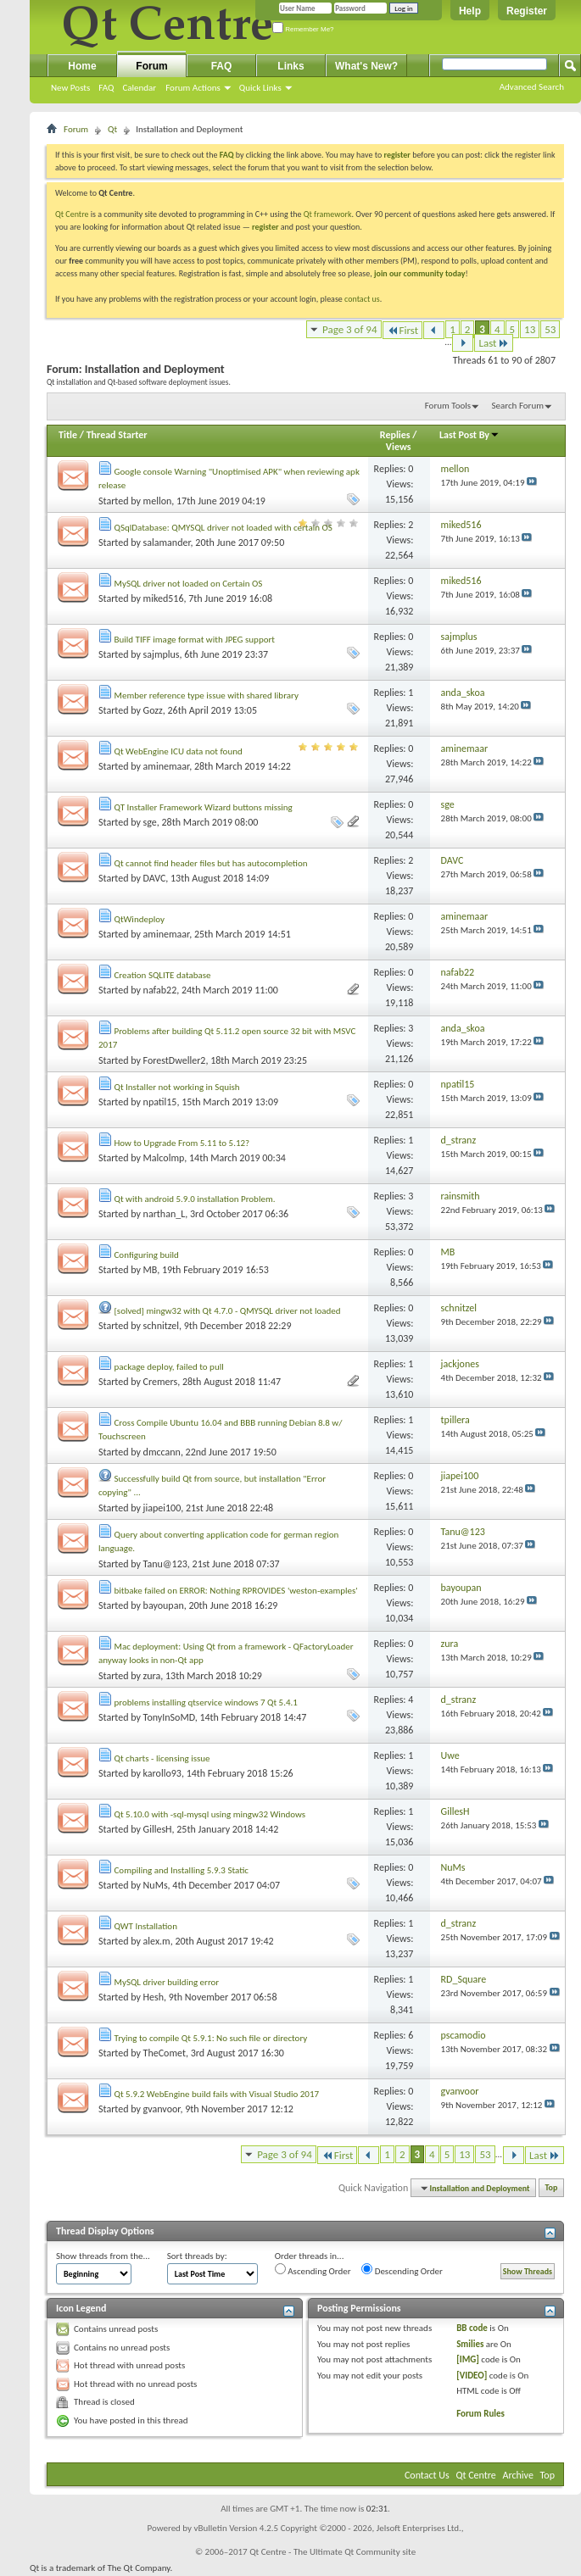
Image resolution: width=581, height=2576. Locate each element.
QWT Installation (146, 1926)
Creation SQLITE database (163, 975)
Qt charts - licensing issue (162, 1758)
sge (150, 822)
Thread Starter (117, 435)
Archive (518, 2475)
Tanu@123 (165, 1564)
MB (150, 1270)
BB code (472, 2328)
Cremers (160, 1382)
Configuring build (147, 1254)
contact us (362, 298)
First (403, 330)
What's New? (366, 66)
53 (550, 329)
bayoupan (163, 1605)
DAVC (154, 878)
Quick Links (260, 87)
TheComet (164, 2053)
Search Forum (518, 405)
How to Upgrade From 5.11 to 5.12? (182, 1143)
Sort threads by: (197, 2256)
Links (290, 66)
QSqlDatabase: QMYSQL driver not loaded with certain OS (223, 527)
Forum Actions (193, 87)
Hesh (153, 1997)
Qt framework (328, 214)
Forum (151, 66)
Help (470, 11)
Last (493, 343)
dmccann (162, 1452)
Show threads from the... (103, 2256)
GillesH (157, 1829)
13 (529, 329)
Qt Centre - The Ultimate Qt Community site (332, 2551)
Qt (112, 129)
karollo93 (162, 1773)
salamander (167, 542)
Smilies (469, 2344)
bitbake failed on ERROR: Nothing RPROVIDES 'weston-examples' (236, 1590)
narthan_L (164, 1214)
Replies (395, 435)
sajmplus (161, 654)
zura (152, 1676)
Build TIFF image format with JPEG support (195, 639)
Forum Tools (448, 405)
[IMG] (467, 2359)
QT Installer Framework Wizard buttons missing (204, 807)
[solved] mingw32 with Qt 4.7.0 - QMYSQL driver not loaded (228, 1310)
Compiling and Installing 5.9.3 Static (182, 1870)
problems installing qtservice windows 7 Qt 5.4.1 (206, 1702)
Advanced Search (532, 86)
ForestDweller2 (174, 1060)
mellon (157, 501)
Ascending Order (313, 2270)
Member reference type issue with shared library (207, 695)
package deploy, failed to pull (169, 1366)
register (265, 226)
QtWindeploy (140, 919)
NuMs (155, 1885)
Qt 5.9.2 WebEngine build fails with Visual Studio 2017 (217, 2094)
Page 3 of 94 (349, 329)
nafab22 (160, 990)
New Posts (70, 87)
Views (398, 447)
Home (82, 66)
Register (526, 11)
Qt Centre (72, 214)
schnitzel (161, 1326)
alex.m (156, 1941)
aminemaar (166, 766)
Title (68, 435)
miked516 (163, 598)
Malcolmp (164, 1158)
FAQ (106, 87)
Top (551, 2188)
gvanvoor (162, 2109)
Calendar (139, 87)
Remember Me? (303, 29)
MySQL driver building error (167, 1982)
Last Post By (469, 435)
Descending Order (402, 2270)
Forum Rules (480, 2413)
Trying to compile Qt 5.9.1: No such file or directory (211, 2038)
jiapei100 (162, 1508)
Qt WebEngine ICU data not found (179, 751)
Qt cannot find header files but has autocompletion (211, 863)
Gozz (153, 710)
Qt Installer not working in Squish (177, 1087)
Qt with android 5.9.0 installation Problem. (195, 1199)
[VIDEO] (471, 2375)
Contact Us (427, 2475)
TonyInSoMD (169, 1717)
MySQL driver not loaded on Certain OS (189, 583)
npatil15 (160, 1102)
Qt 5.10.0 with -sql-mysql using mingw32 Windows (210, 1814)
